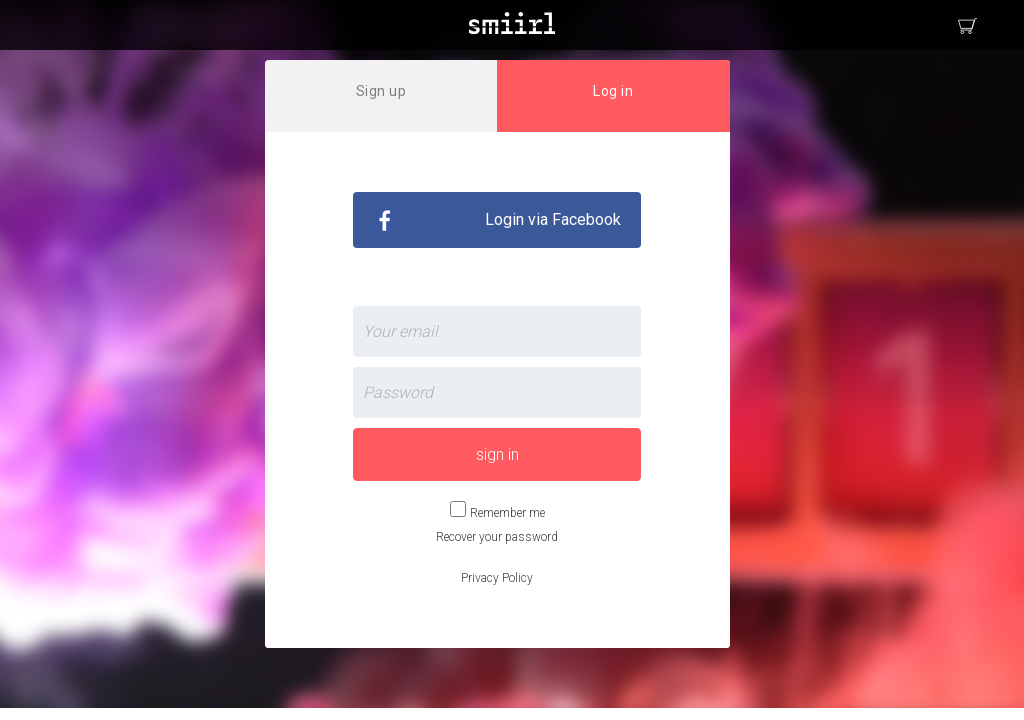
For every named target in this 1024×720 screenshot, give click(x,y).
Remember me (507, 513)
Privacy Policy (497, 578)
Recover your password (497, 537)
